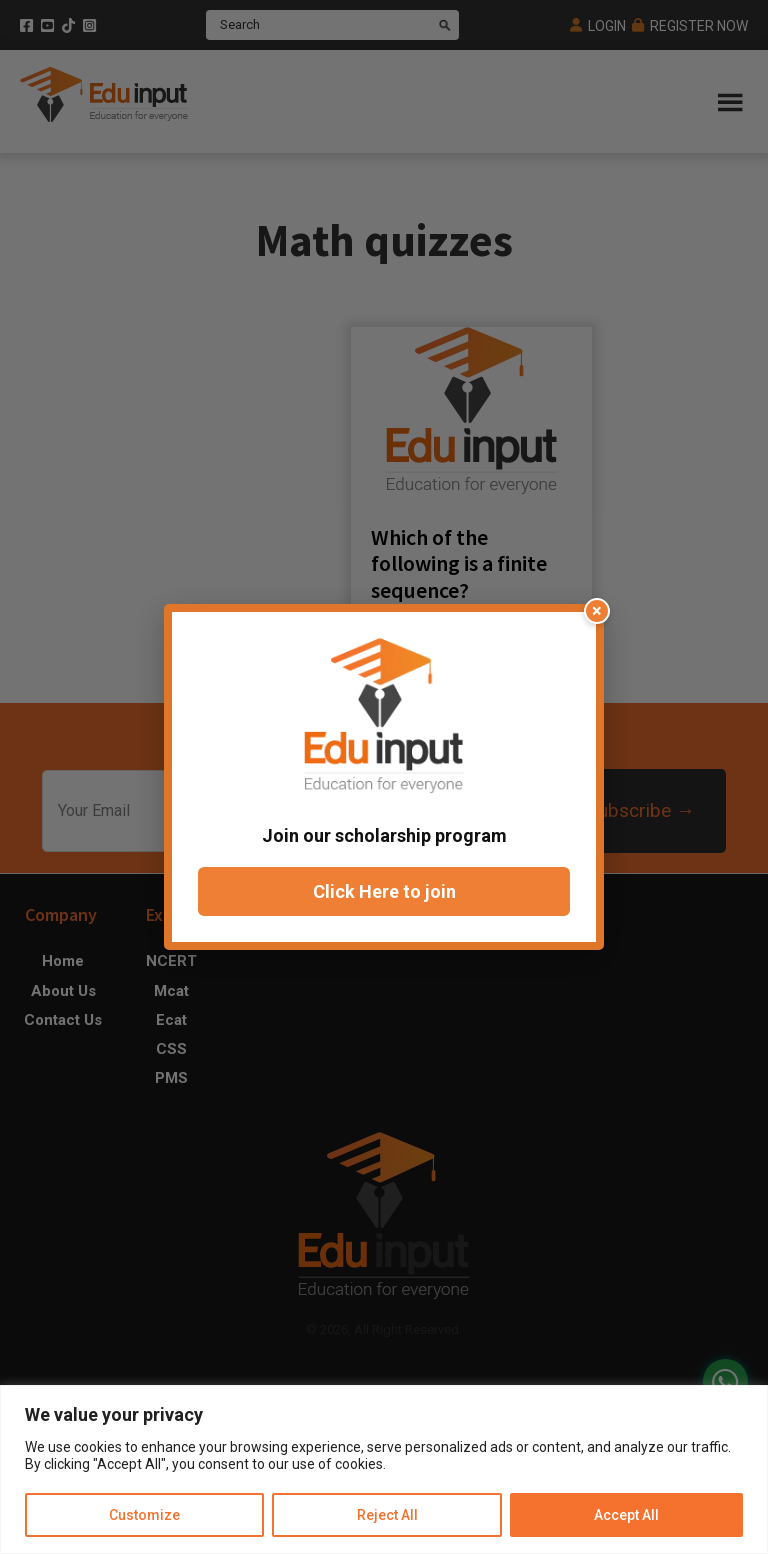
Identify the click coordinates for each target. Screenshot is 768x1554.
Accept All (626, 1515)
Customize (144, 1515)
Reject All (386, 1515)
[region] (384, 1469)
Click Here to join (384, 891)
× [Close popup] (597, 610)
